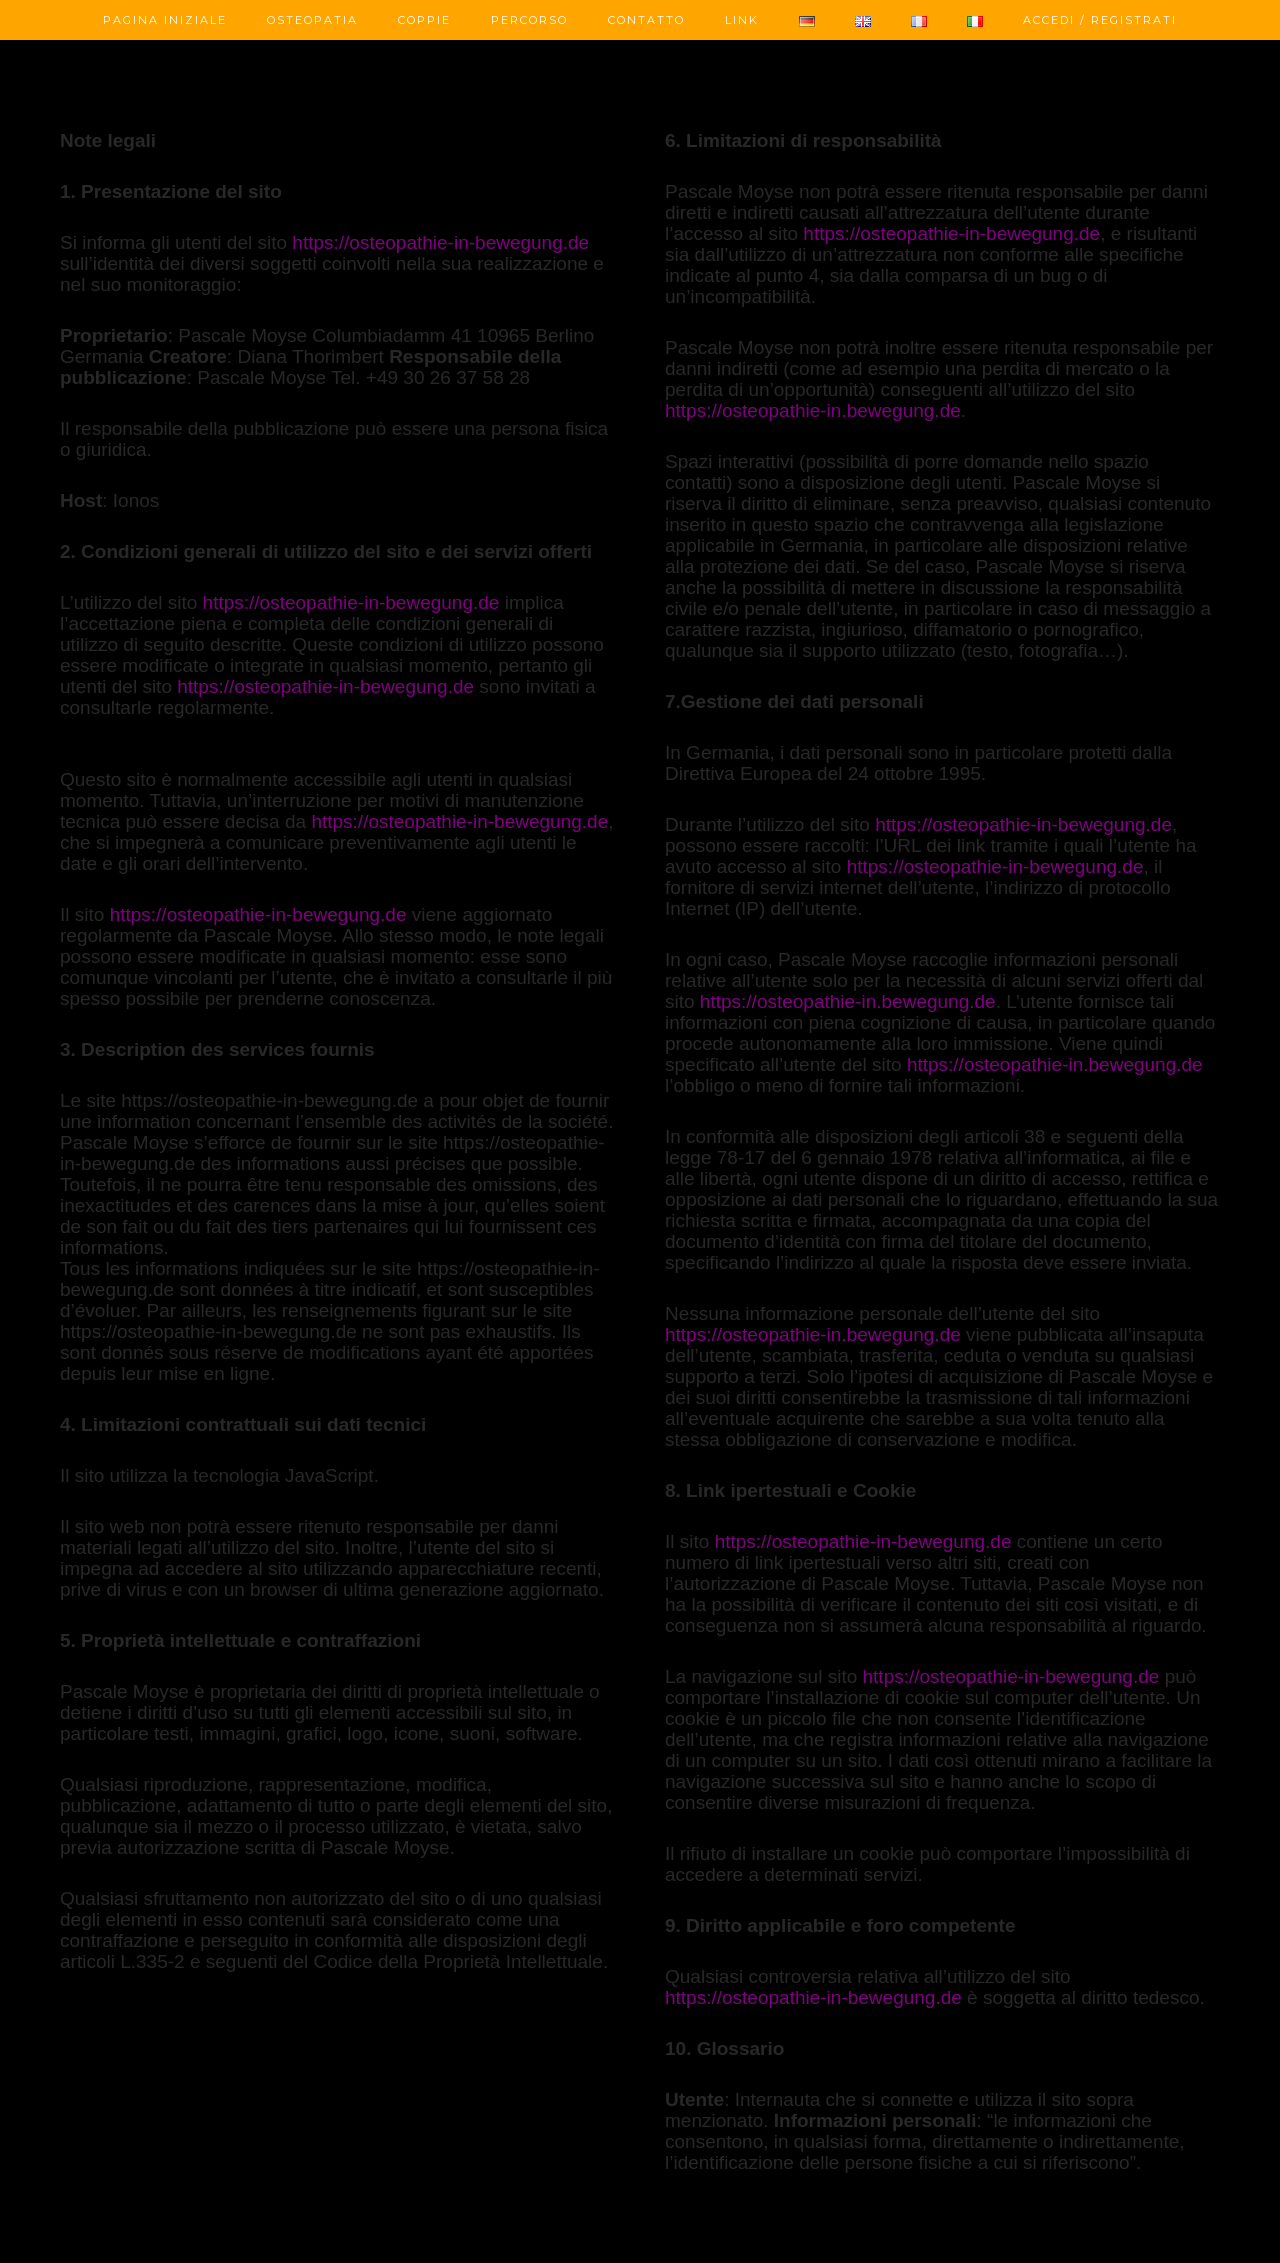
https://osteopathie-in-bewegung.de (440, 242)
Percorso (529, 20)
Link (742, 20)
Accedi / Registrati (1100, 20)
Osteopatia (312, 20)
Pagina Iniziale (165, 20)
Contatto (646, 20)
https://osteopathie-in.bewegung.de (813, 410)
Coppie (424, 20)
